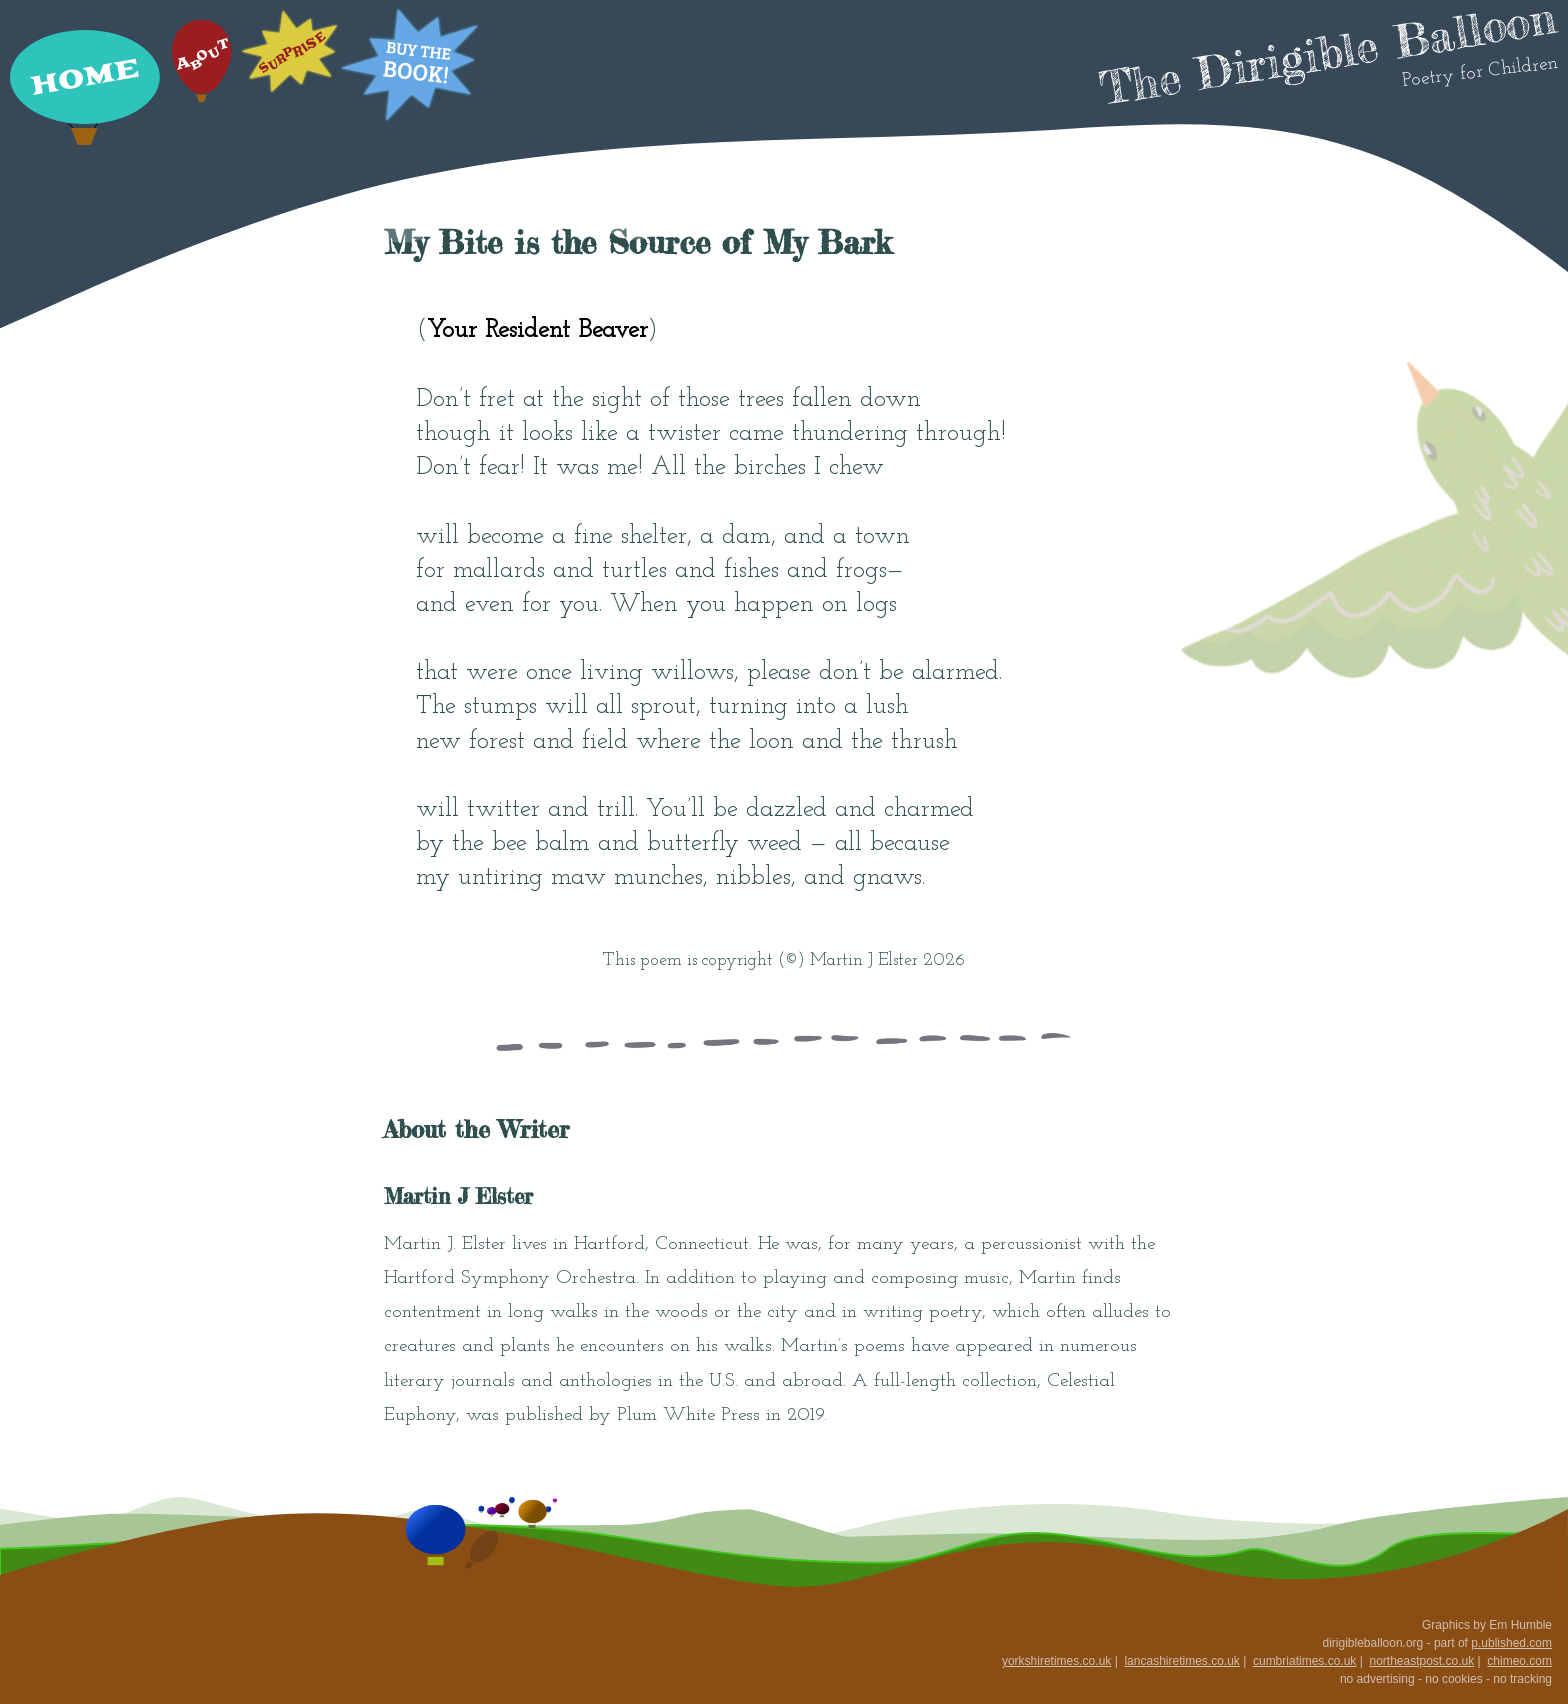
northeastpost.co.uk (1421, 1661)
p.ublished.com (1511, 1643)
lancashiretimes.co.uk (1181, 1661)
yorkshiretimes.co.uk (1056, 1661)
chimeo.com (1519, 1661)
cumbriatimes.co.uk (1304, 1661)
